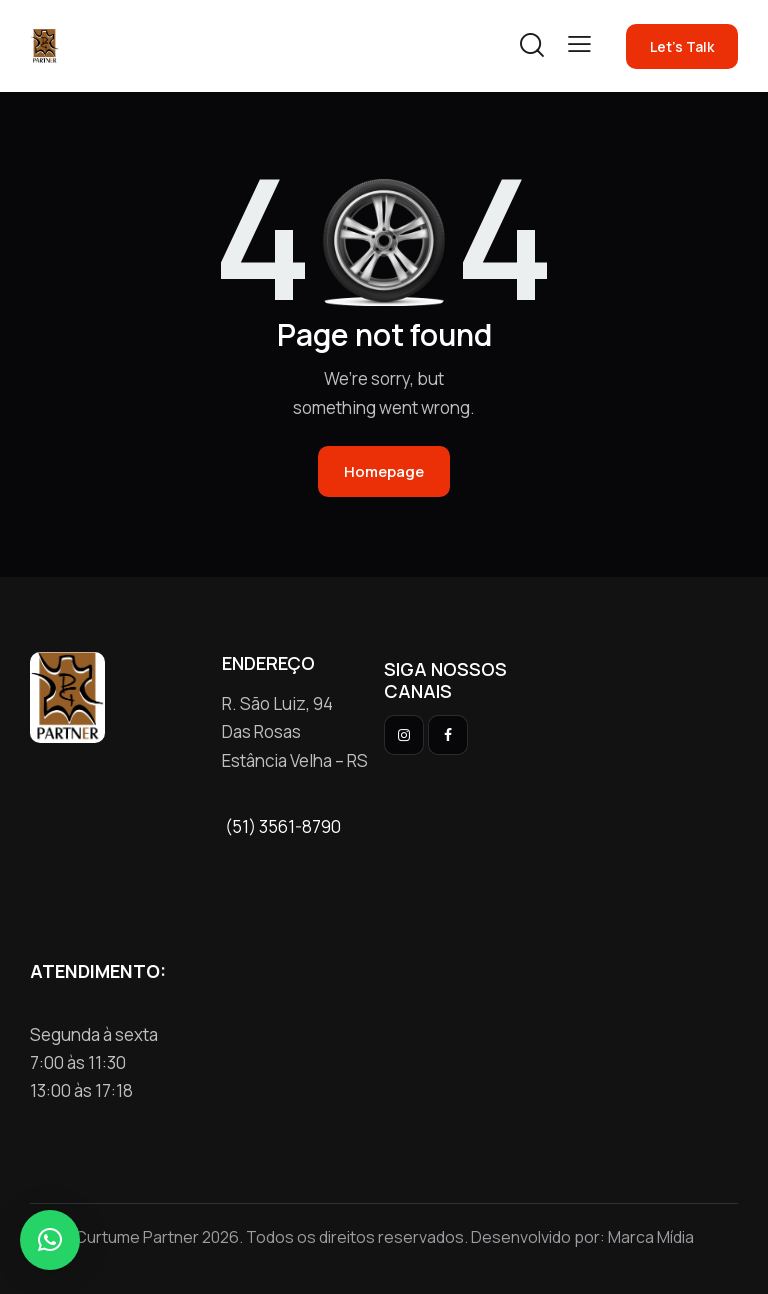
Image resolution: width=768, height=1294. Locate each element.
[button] (579, 44)
